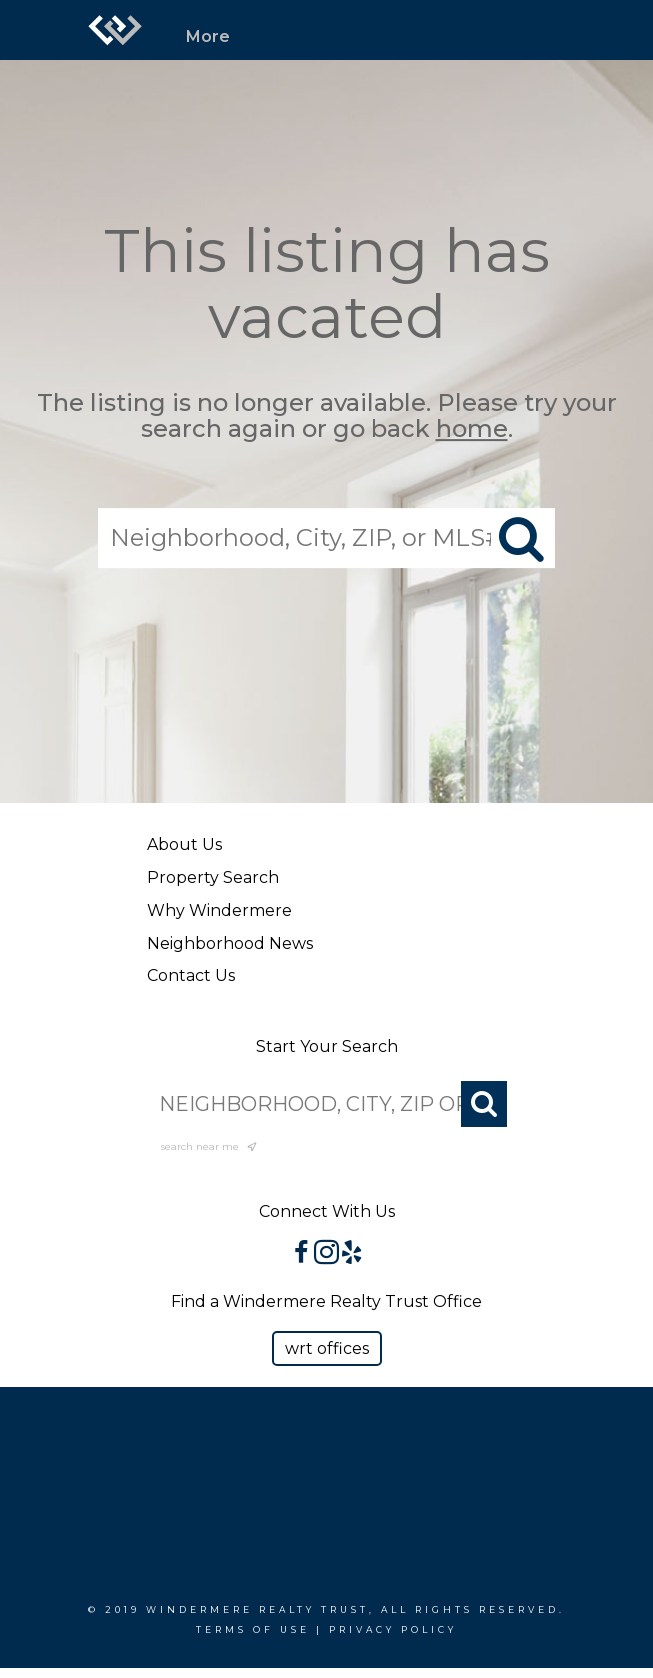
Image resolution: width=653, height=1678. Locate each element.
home (472, 429)
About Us (184, 844)
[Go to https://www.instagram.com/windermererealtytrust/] (326, 1254)
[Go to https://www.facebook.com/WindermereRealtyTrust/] (301, 1254)
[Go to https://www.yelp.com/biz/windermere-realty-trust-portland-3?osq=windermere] (351, 1254)
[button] (327, 1348)
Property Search (213, 877)
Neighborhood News (230, 943)
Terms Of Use (253, 1629)
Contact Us (191, 975)
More (208, 36)
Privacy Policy (393, 1629)
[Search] (484, 1104)
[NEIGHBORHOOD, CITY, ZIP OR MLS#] (327, 1104)
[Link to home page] (115, 30)
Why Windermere (219, 910)
